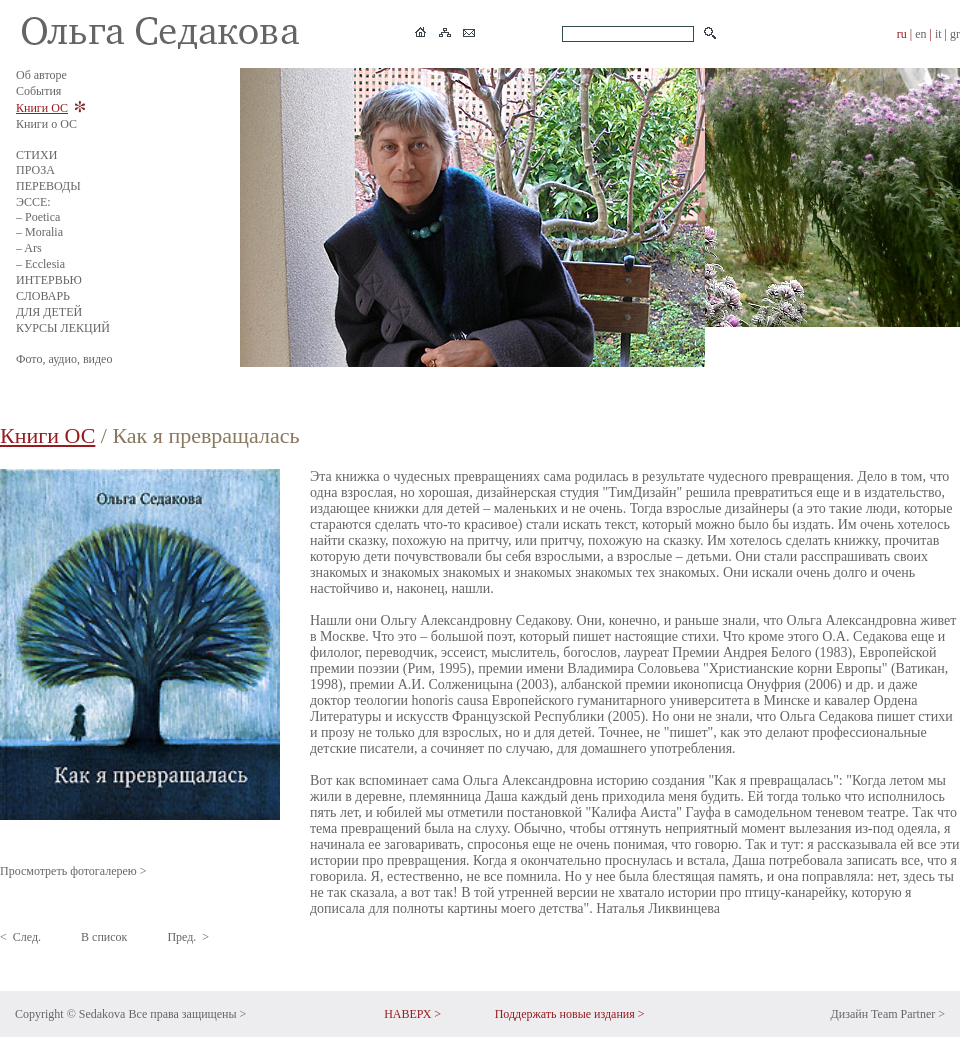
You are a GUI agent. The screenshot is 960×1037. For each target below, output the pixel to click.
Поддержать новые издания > (570, 1014)
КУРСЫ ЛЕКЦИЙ (63, 328)
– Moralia (39, 232)
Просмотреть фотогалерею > (73, 871)
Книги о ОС (46, 124)
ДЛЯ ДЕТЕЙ (49, 312)
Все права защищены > (187, 1014)
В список (104, 937)
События (38, 91)
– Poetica (38, 217)
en (920, 34)
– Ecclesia (40, 264)
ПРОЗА (35, 170)
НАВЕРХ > (412, 1014)
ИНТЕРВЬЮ (49, 280)
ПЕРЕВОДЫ (48, 186)
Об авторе (41, 75)
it (938, 34)
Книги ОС (42, 108)
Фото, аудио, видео (64, 359)
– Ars (29, 248)
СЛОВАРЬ (43, 296)
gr (955, 34)
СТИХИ (36, 155)
